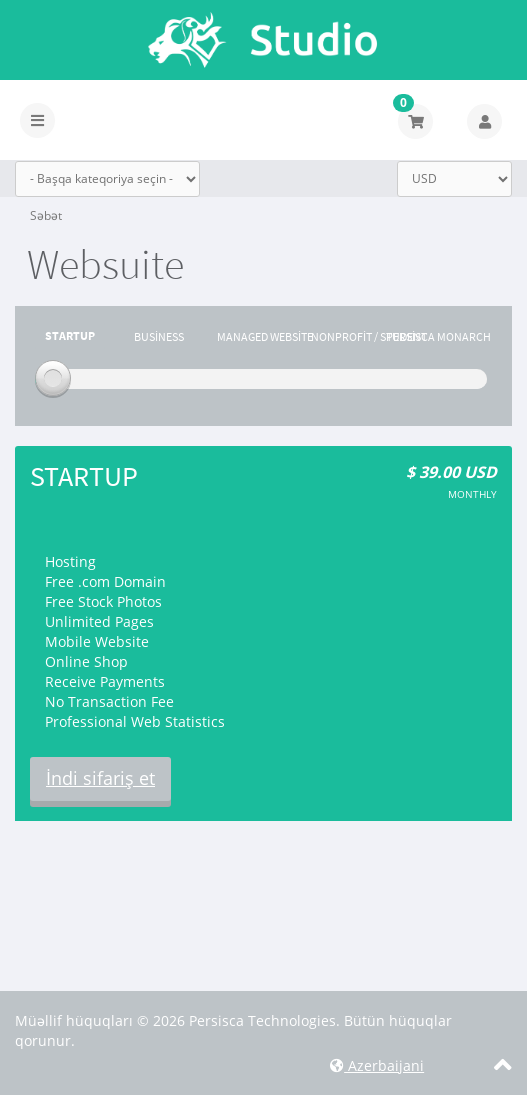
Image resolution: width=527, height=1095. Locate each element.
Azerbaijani (377, 1065)
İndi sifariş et (100, 778)
